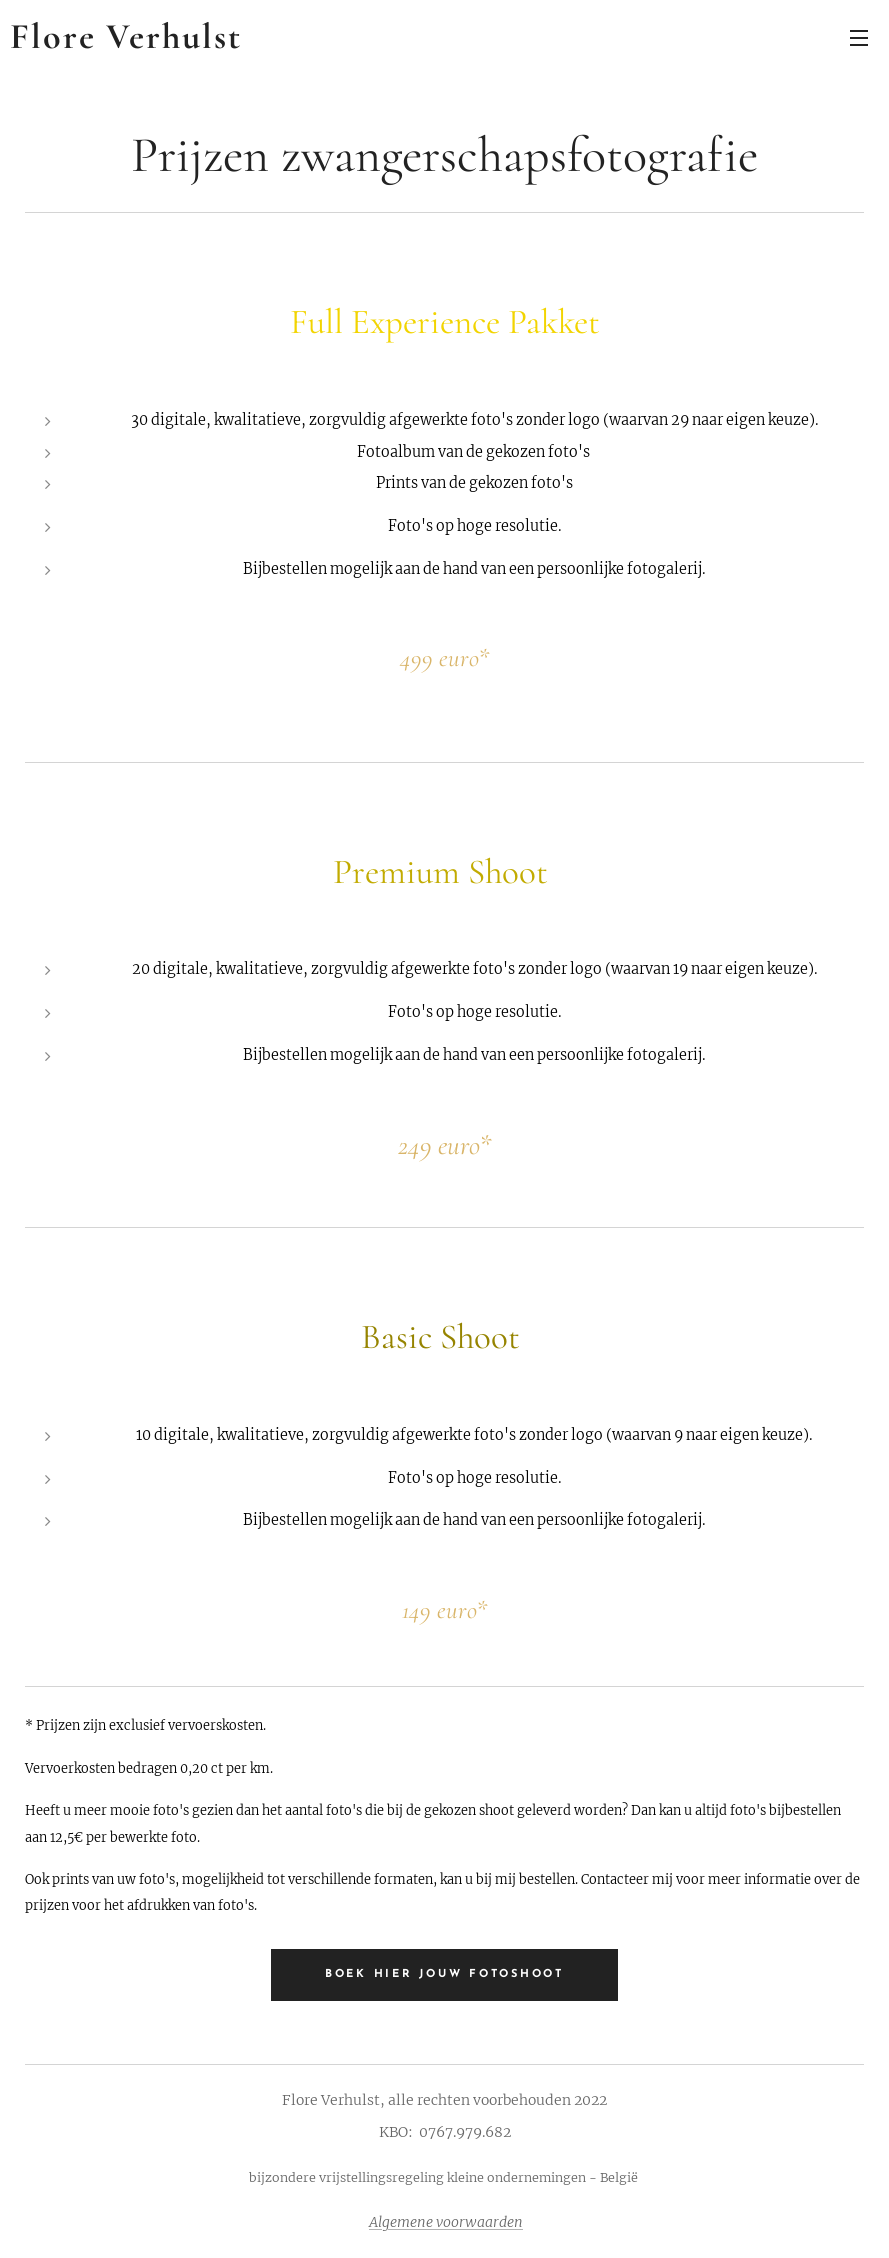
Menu (859, 38)
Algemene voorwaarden (446, 2222)
